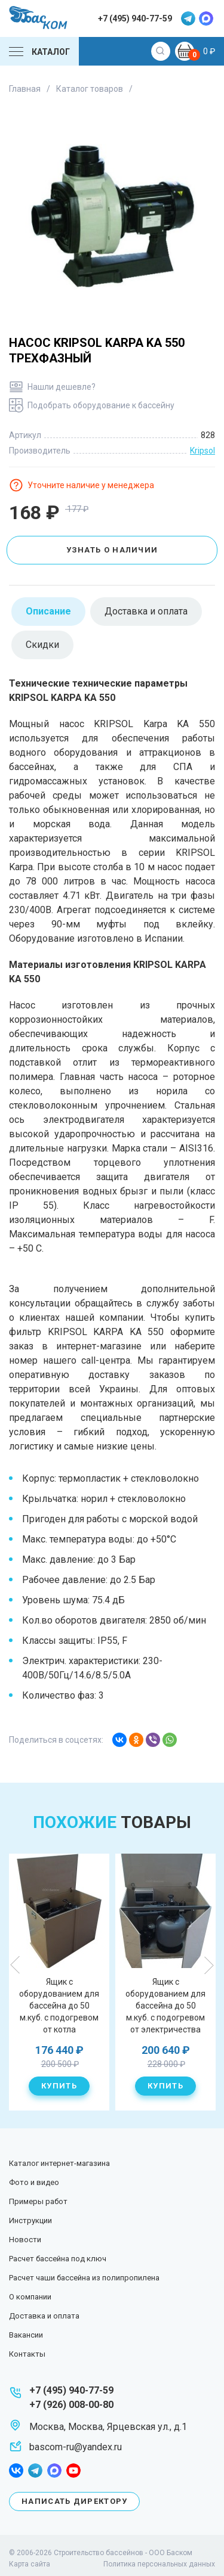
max (206, 18)
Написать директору (74, 2501)
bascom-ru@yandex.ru (75, 2447)
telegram (188, 18)
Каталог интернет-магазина (59, 2163)
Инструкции (30, 2220)
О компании (30, 2296)
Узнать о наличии (112, 549)
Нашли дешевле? (61, 387)
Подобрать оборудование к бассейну (100, 405)
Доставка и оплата (44, 2315)
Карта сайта (29, 2564)
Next (208, 1965)
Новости (25, 2239)
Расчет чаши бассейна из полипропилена (84, 2277)
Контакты (27, 2354)
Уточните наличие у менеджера (90, 485)
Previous (15, 1965)
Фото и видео (34, 2182)
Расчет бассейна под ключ (57, 2258)
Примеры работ (38, 2201)
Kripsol (202, 450)
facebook (16, 2470)
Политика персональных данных (159, 2564)
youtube (73, 2470)
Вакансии (26, 2334)
